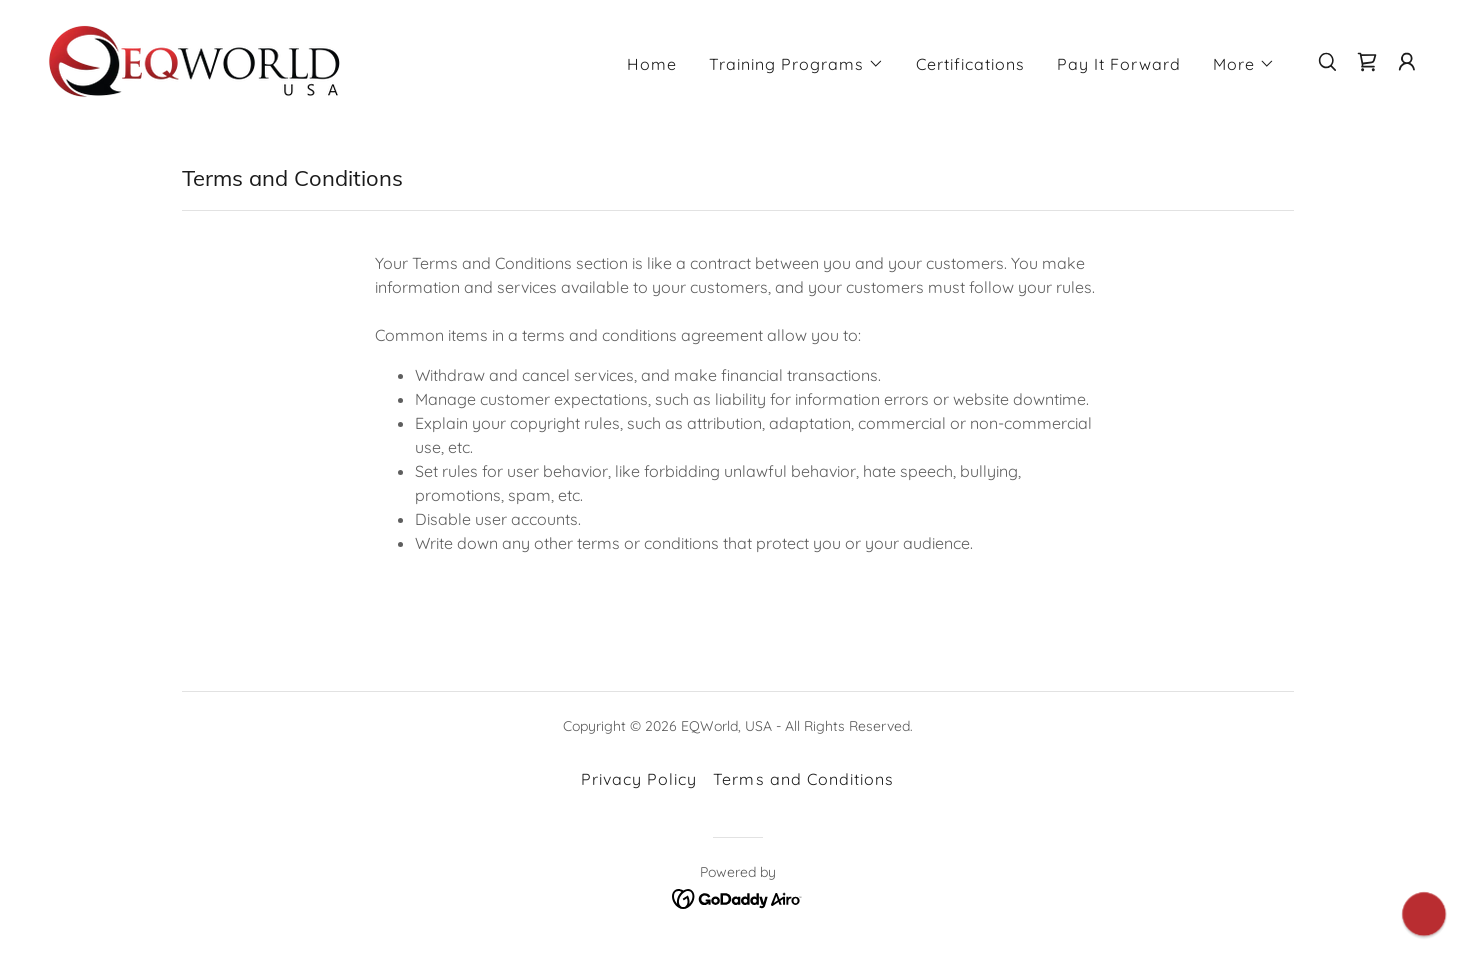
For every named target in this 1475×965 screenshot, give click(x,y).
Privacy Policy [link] (639, 779)
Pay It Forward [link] (1119, 64)
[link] (194, 60)
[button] (796, 64)
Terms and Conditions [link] (803, 779)
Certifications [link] (970, 64)
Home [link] (652, 64)
